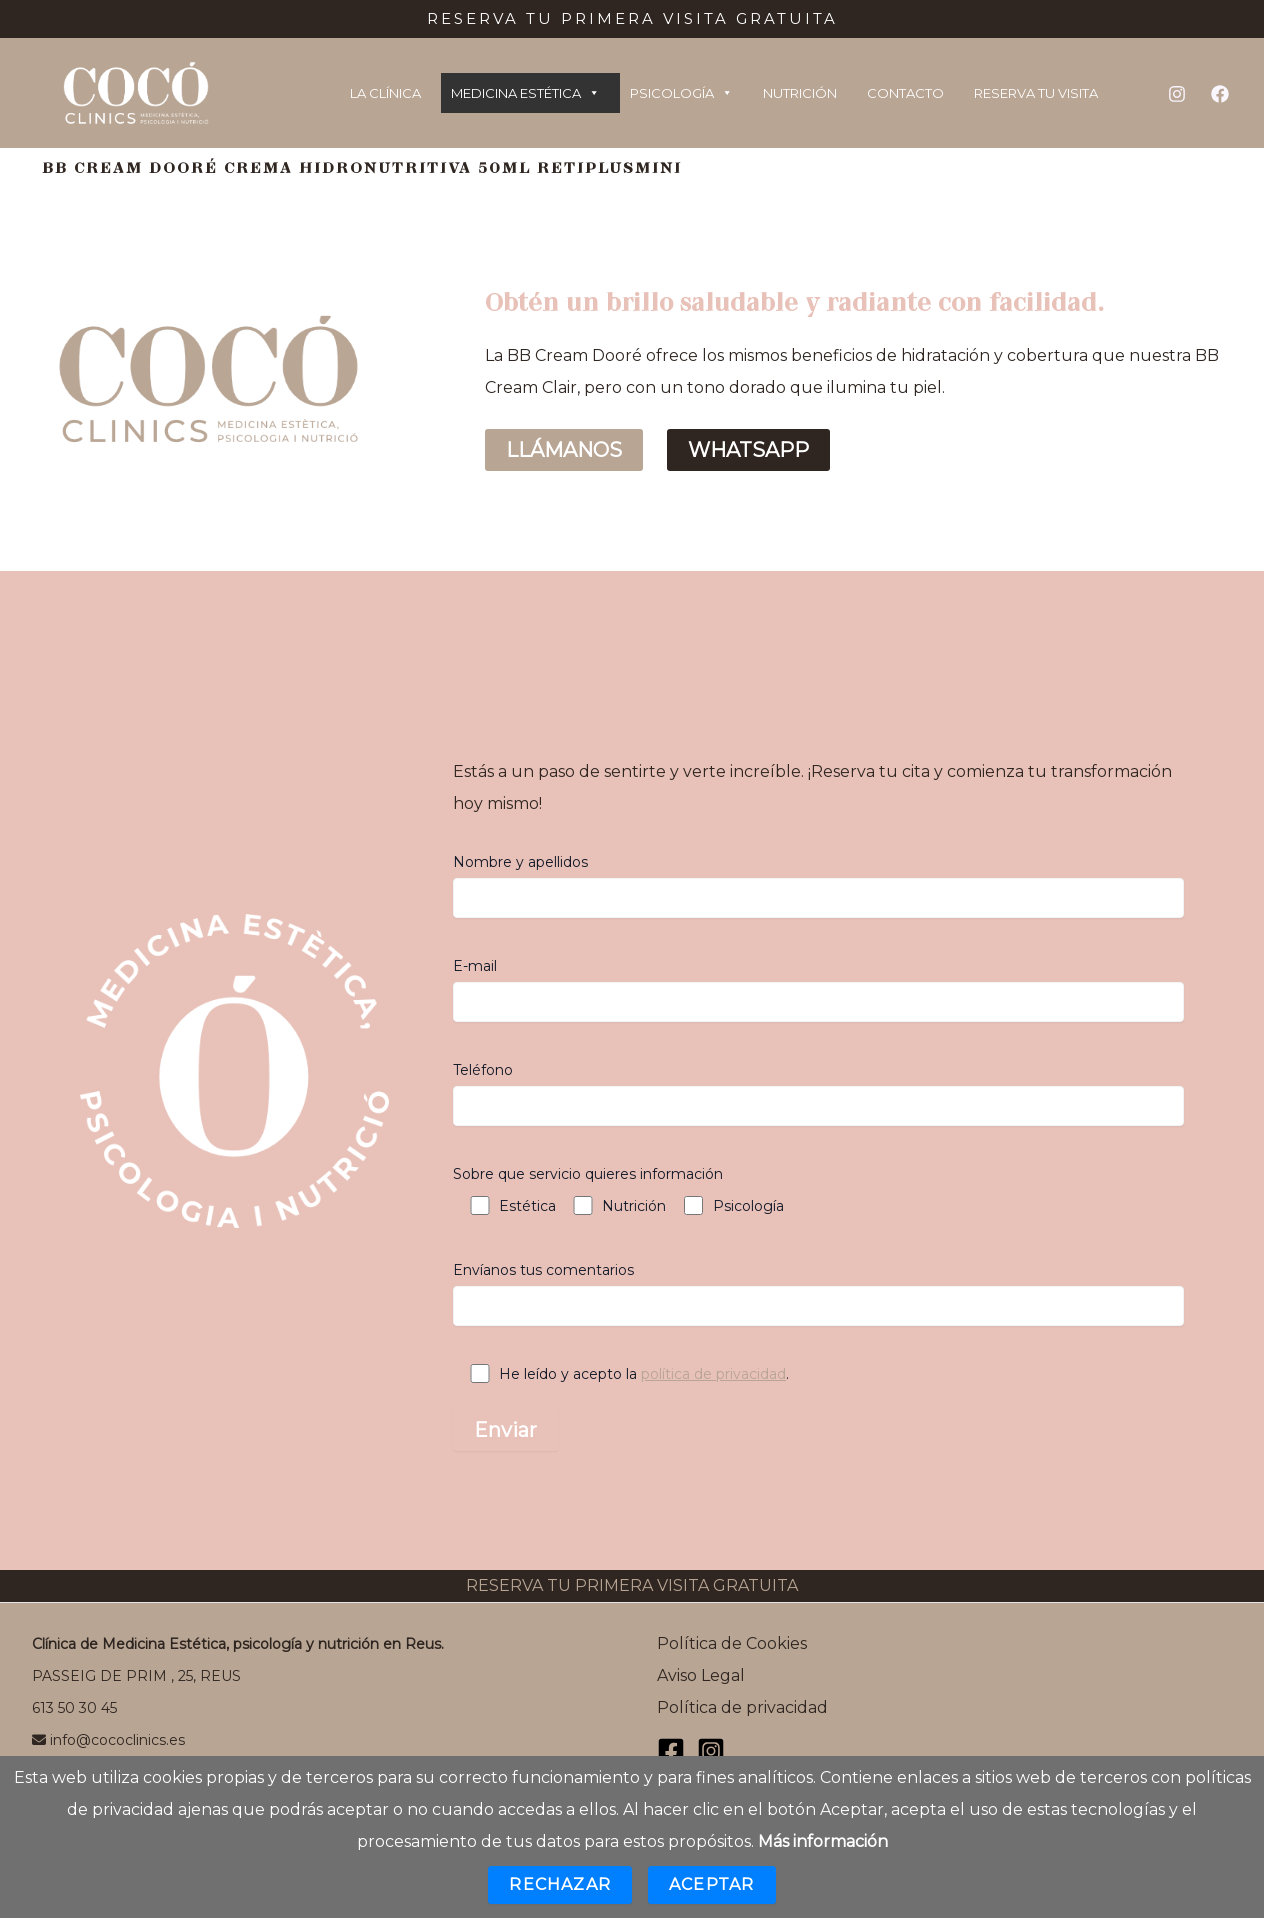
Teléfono (818, 1093)
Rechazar (560, 1884)
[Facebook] (1220, 94)
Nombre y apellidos (818, 885)
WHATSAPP (748, 450)
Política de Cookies (732, 1643)
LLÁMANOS (564, 450)
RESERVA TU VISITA (1036, 93)
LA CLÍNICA (385, 93)
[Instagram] (1177, 94)
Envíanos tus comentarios (818, 1293)
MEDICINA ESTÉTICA (525, 93)
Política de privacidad (742, 1707)
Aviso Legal (701, 1675)
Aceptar (711, 1884)
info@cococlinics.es (108, 1740)
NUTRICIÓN (800, 93)
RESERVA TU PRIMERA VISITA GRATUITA (632, 1585)
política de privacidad (713, 1374)
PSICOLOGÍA (681, 93)
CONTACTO (905, 93)
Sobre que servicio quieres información (588, 1174)
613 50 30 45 (74, 1708)
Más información (823, 1841)
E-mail (818, 989)
